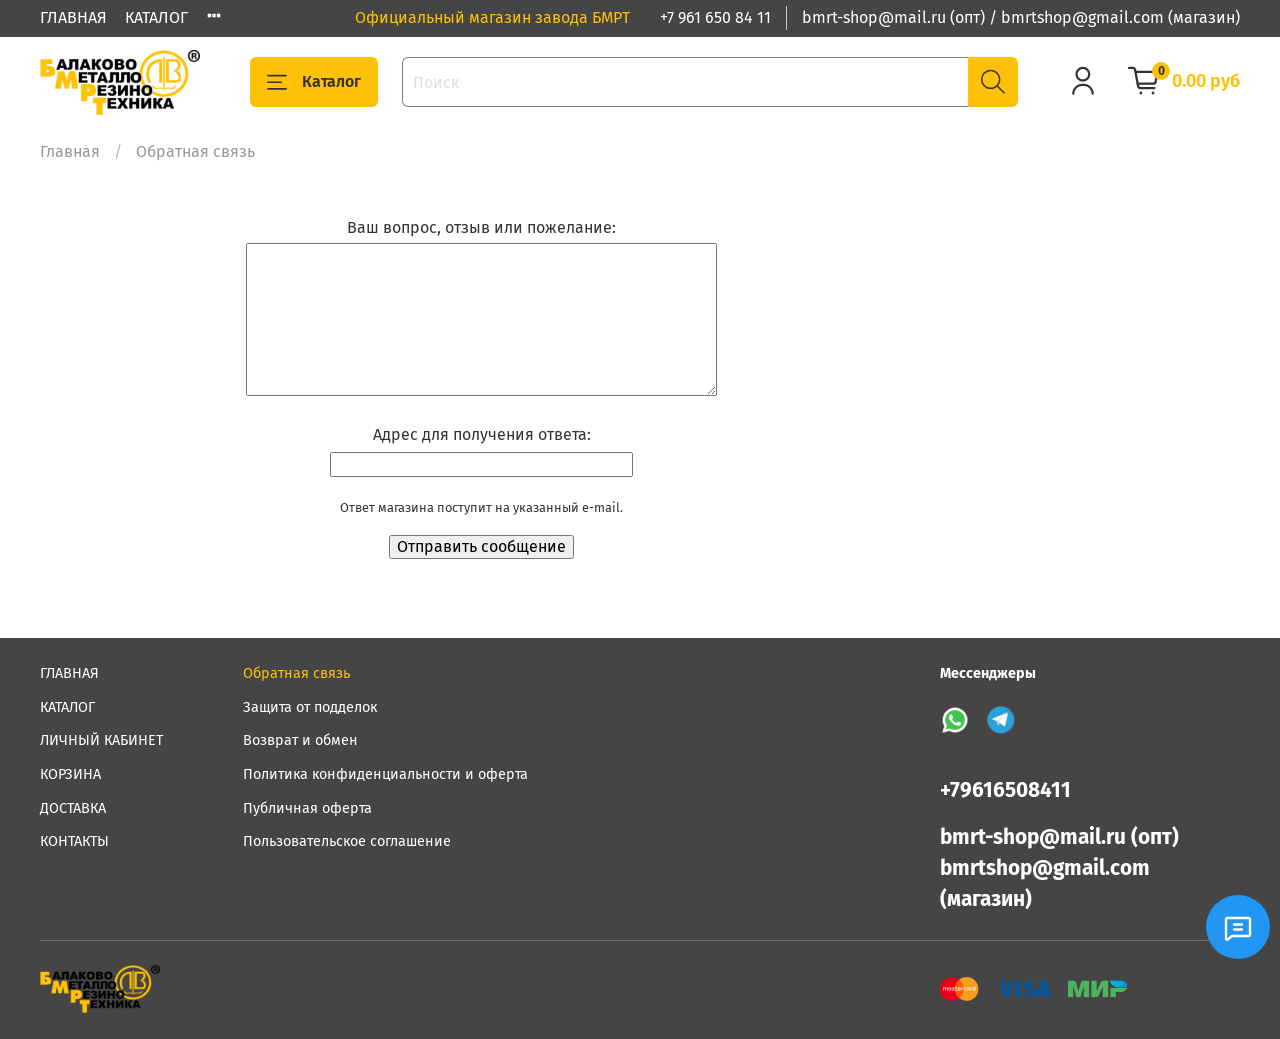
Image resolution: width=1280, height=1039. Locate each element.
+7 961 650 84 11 (715, 17)
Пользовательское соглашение (347, 841)
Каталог (314, 82)
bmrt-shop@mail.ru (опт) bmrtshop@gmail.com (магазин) (1059, 868)
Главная (70, 151)
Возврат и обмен (300, 740)
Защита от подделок (310, 707)
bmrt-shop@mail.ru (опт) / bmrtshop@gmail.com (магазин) (1021, 17)
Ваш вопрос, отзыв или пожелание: (481, 227)
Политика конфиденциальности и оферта (385, 774)
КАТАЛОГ (156, 17)
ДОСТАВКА (73, 808)
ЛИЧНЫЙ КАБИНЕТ (101, 740)
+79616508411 (1005, 790)
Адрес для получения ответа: (482, 434)
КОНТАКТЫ (74, 841)
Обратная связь (296, 673)
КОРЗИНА (70, 774)
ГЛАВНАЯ (73, 17)
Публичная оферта (307, 808)
